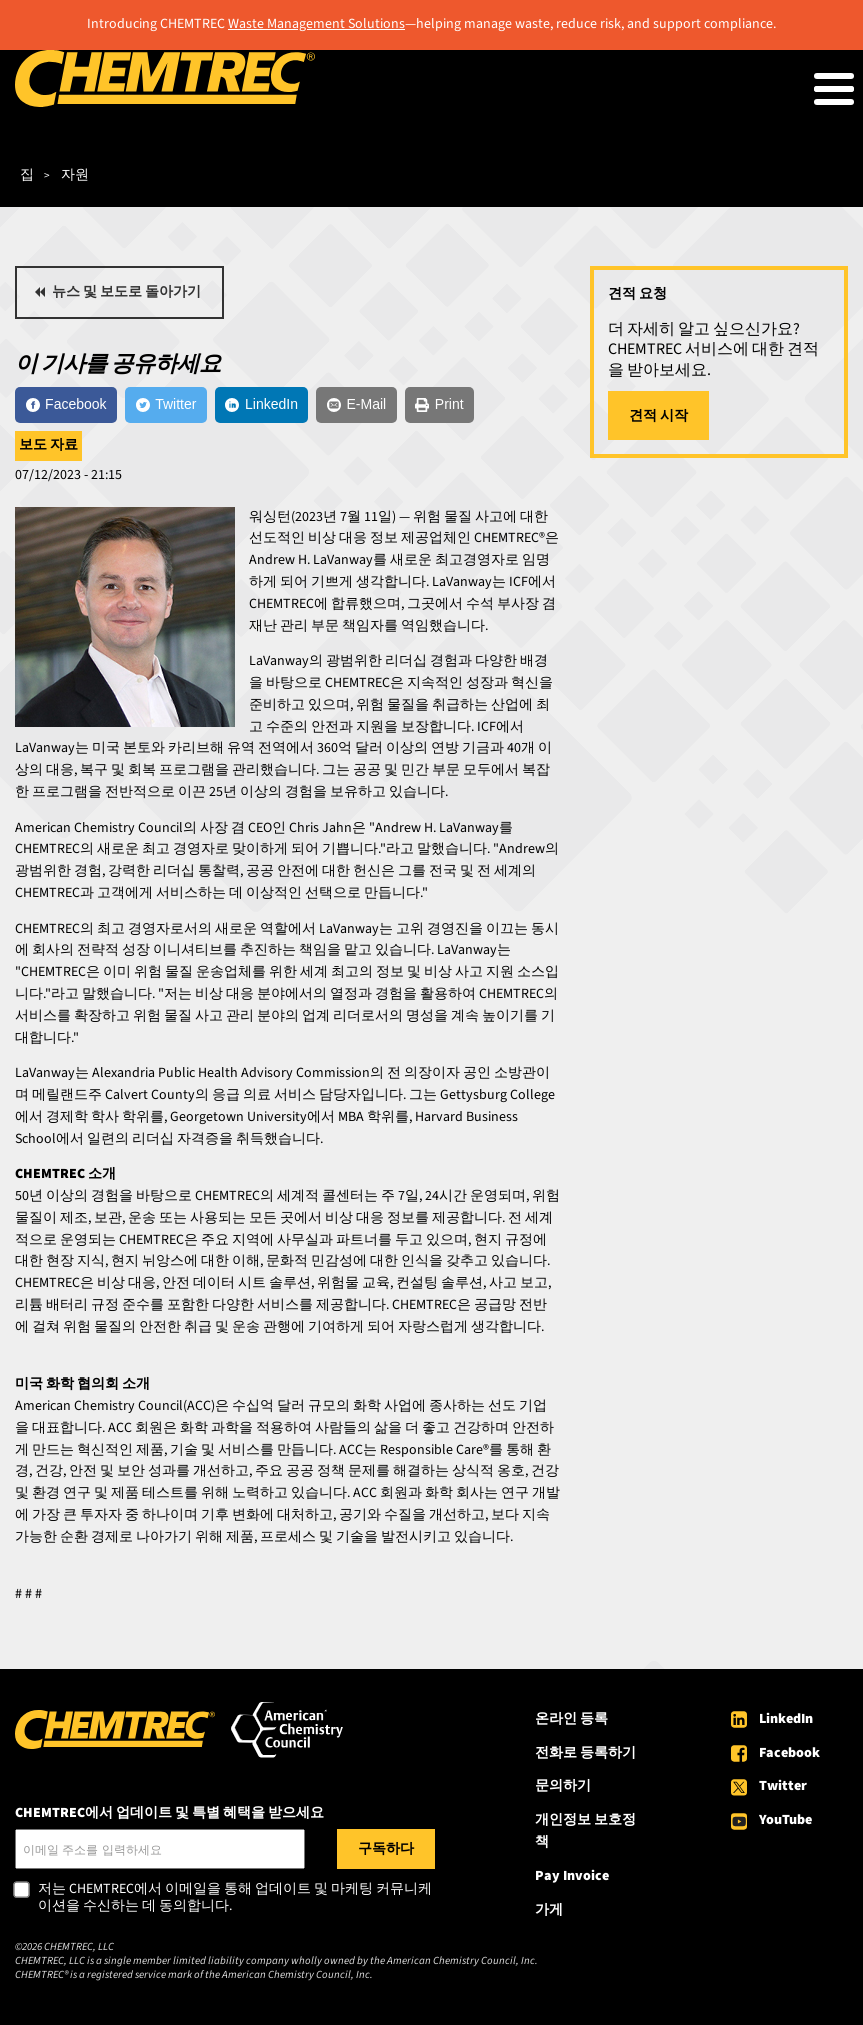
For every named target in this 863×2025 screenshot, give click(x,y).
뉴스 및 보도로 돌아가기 (126, 292)
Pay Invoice (572, 1876)
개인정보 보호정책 (585, 1831)
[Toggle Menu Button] (834, 89)
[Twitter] (166, 405)
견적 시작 (658, 416)
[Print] (439, 405)
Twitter (783, 1786)
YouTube (785, 1820)
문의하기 (563, 1786)
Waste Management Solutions (316, 24)
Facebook (789, 1753)
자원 (75, 175)
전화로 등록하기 (585, 1753)
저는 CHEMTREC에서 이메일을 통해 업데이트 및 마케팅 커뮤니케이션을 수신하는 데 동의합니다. (235, 1898)
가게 (549, 1910)
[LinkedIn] (262, 405)
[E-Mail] (356, 405)
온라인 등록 (571, 1719)
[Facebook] (66, 405)
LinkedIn (786, 1719)
